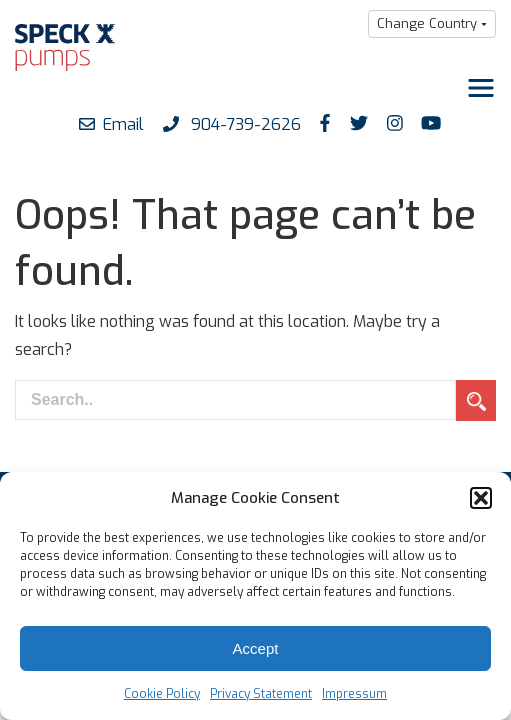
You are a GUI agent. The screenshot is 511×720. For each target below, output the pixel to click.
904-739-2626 (232, 124)
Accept (256, 648)
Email (111, 124)
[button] (481, 498)
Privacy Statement (261, 694)
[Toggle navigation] (481, 88)
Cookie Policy (162, 694)
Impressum (354, 694)
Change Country (427, 23)
